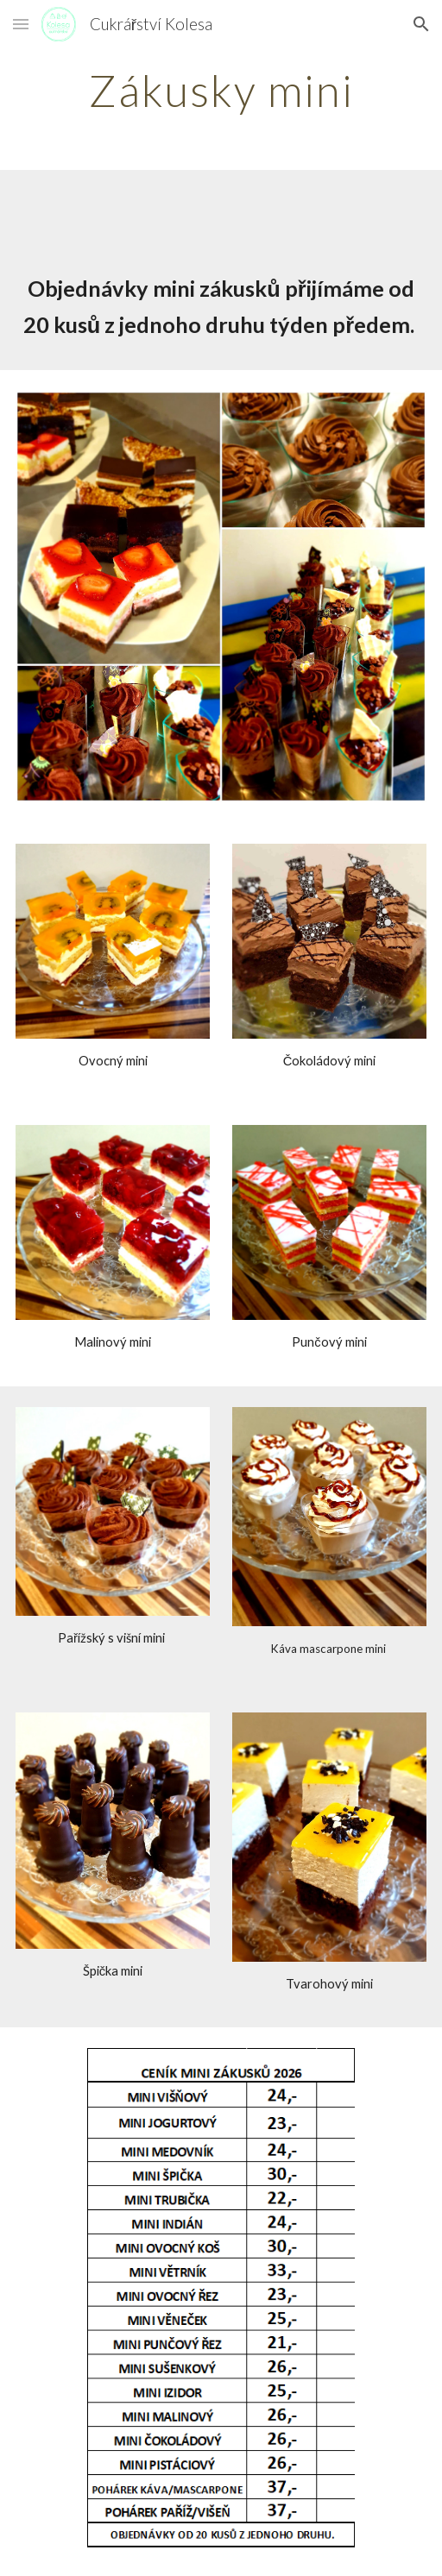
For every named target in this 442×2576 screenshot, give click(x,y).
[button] (20, 23)
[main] (221, 91)
